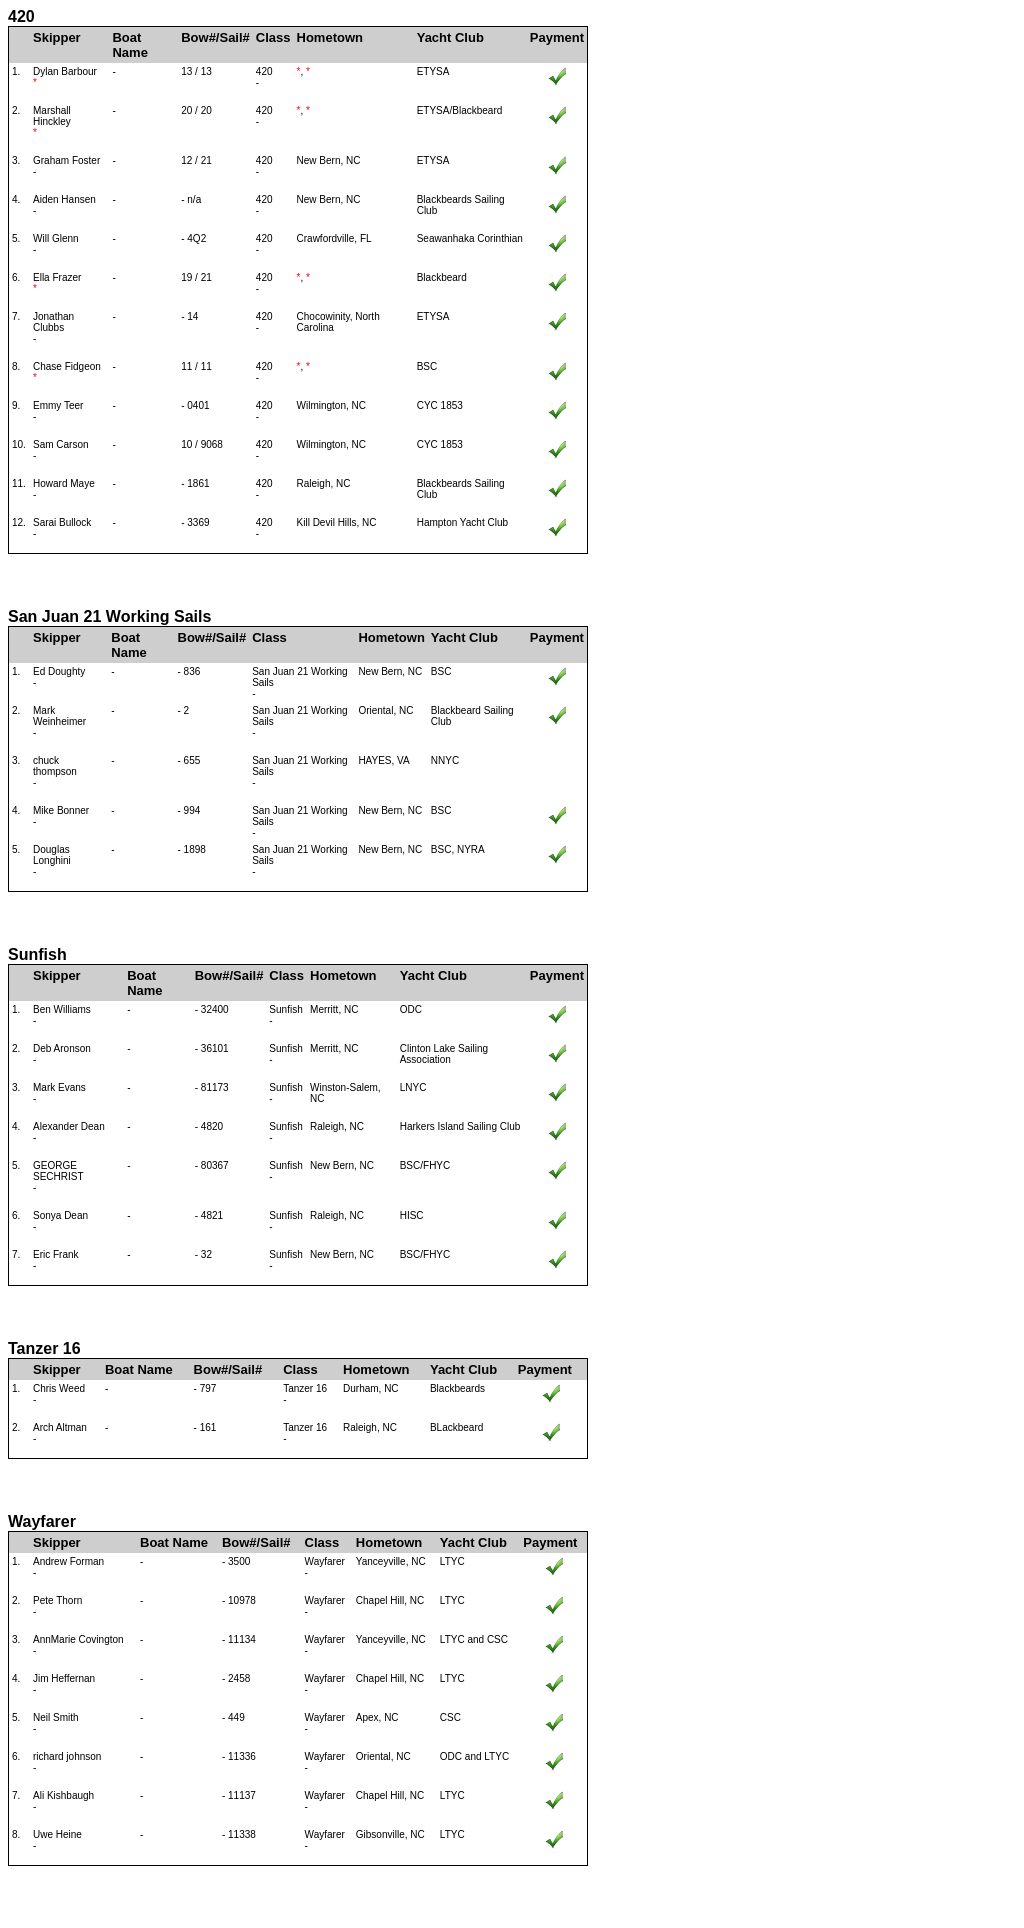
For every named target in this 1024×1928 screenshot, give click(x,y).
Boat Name (129, 45)
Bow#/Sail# (215, 37)
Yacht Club (450, 37)
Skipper (57, 37)
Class (273, 37)
